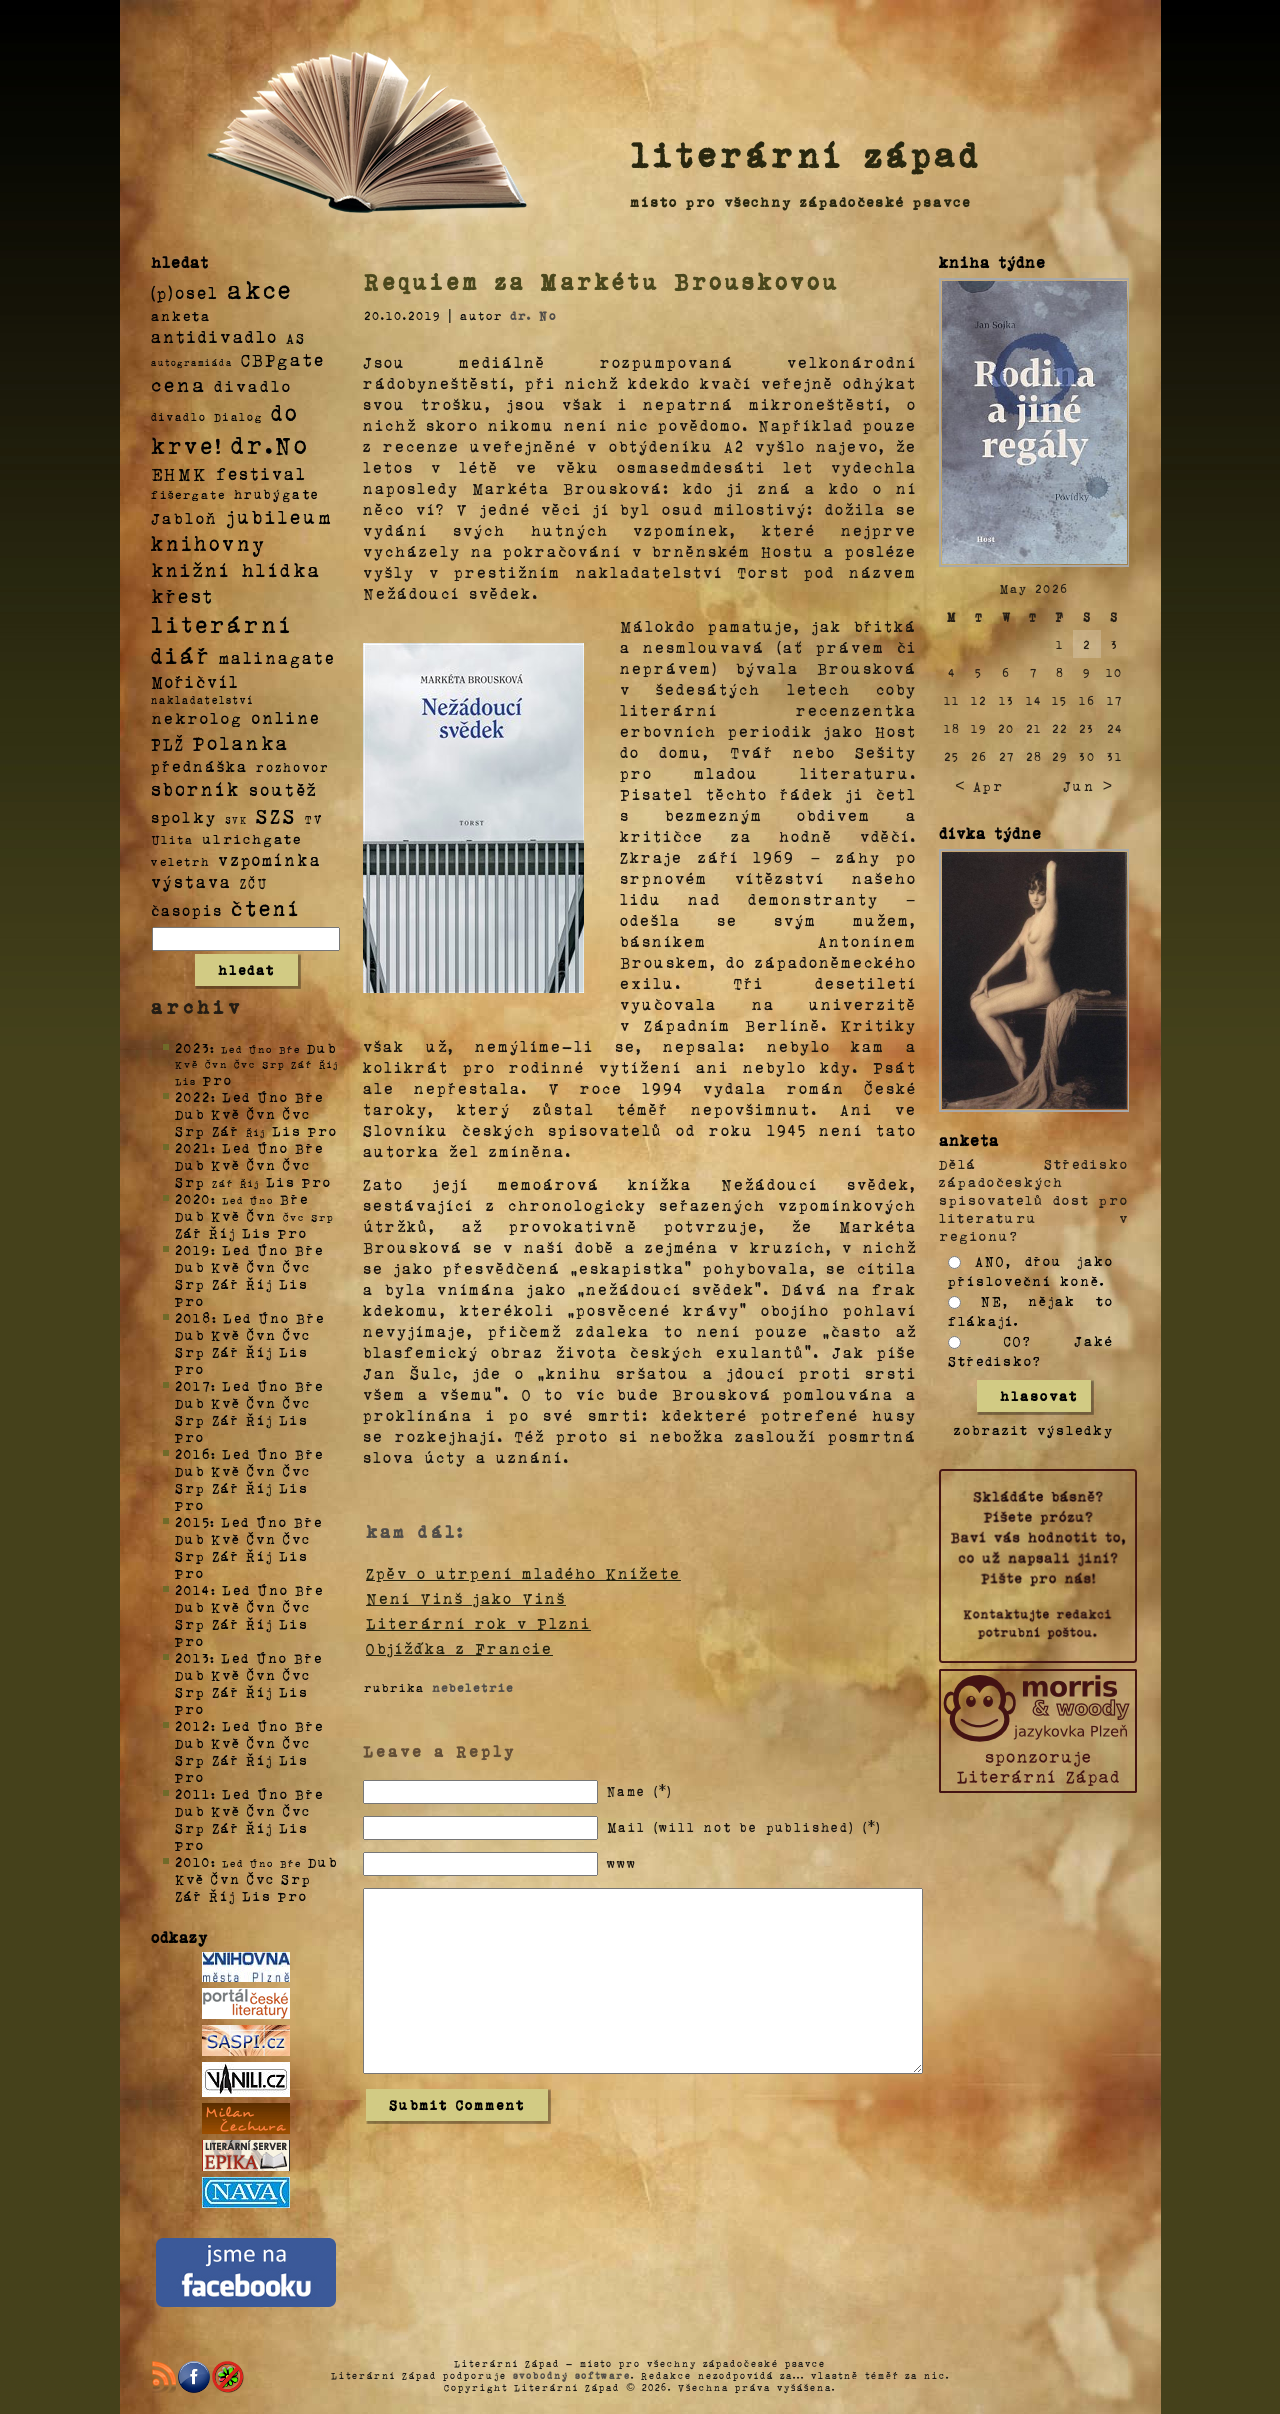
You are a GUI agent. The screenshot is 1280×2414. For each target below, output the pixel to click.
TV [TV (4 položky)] (314, 818)
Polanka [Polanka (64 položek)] (241, 742)
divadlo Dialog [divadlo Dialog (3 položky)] (207, 416)
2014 (193, 1589)
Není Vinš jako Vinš (466, 1598)
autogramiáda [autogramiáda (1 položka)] (192, 362)
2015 (192, 1521)
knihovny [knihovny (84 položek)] (209, 543)
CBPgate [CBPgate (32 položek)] (283, 359)
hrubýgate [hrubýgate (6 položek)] (277, 493)
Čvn (262, 1113)
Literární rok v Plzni (478, 1623)
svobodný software (572, 2375)
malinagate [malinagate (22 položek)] (277, 657)
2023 (192, 1047)
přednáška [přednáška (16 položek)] (199, 766)
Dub (322, 1047)
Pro (218, 1079)
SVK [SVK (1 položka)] (236, 819)
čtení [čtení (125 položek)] (266, 907)
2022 (193, 1096)
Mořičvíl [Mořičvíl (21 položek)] (195, 681)
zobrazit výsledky (1034, 1429)
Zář (226, 1130)
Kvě (226, 1113)
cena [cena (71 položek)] (178, 384)
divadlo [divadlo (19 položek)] (253, 385)
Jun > (1088, 785)
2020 (193, 1198)
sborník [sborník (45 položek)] (196, 789)
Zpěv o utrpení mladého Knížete (523, 1573)
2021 (193, 1147)
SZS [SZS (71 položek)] (276, 815)
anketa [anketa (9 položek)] (181, 315)
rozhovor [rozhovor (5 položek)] (293, 767)
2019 (193, 1249)
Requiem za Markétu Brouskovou (602, 281)
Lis (287, 1130)
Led (236, 1096)
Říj (222, 1232)
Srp (190, 1130)
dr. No (533, 315)
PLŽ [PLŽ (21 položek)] (168, 743)
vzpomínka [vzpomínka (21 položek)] (270, 859)
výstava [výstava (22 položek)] (191, 881)
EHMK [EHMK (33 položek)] (179, 472)
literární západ (806, 154)
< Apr (979, 785)
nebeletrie (473, 1687)
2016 (193, 1453)
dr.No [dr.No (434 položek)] (270, 443)
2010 (193, 1861)
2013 (192, 1657)
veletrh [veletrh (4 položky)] (180, 861)
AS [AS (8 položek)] (296, 337)
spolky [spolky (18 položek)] (184, 816)
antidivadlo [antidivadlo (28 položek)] (214, 336)
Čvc (297, 1113)
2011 (193, 1793)
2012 (193, 1725)
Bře (309, 1096)
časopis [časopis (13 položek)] (187, 910)
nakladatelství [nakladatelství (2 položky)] (203, 700)
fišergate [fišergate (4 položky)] (188, 494)
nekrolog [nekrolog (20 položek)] (197, 717)
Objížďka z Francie (459, 1648)
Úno (273, 1096)
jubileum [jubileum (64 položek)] (279, 516)
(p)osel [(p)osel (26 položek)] (185, 292)
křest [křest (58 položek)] (182, 595)
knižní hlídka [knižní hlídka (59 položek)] (236, 569)
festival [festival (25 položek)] (261, 473)
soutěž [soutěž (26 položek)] (283, 789)
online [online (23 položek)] (286, 717)
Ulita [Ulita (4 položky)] (172, 839)
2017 (193, 1385)
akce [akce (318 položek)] (260, 289)
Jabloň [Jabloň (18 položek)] (184, 517)
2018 (193, 1317)
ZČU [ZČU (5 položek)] (254, 883)
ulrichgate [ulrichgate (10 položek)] (252, 838)
